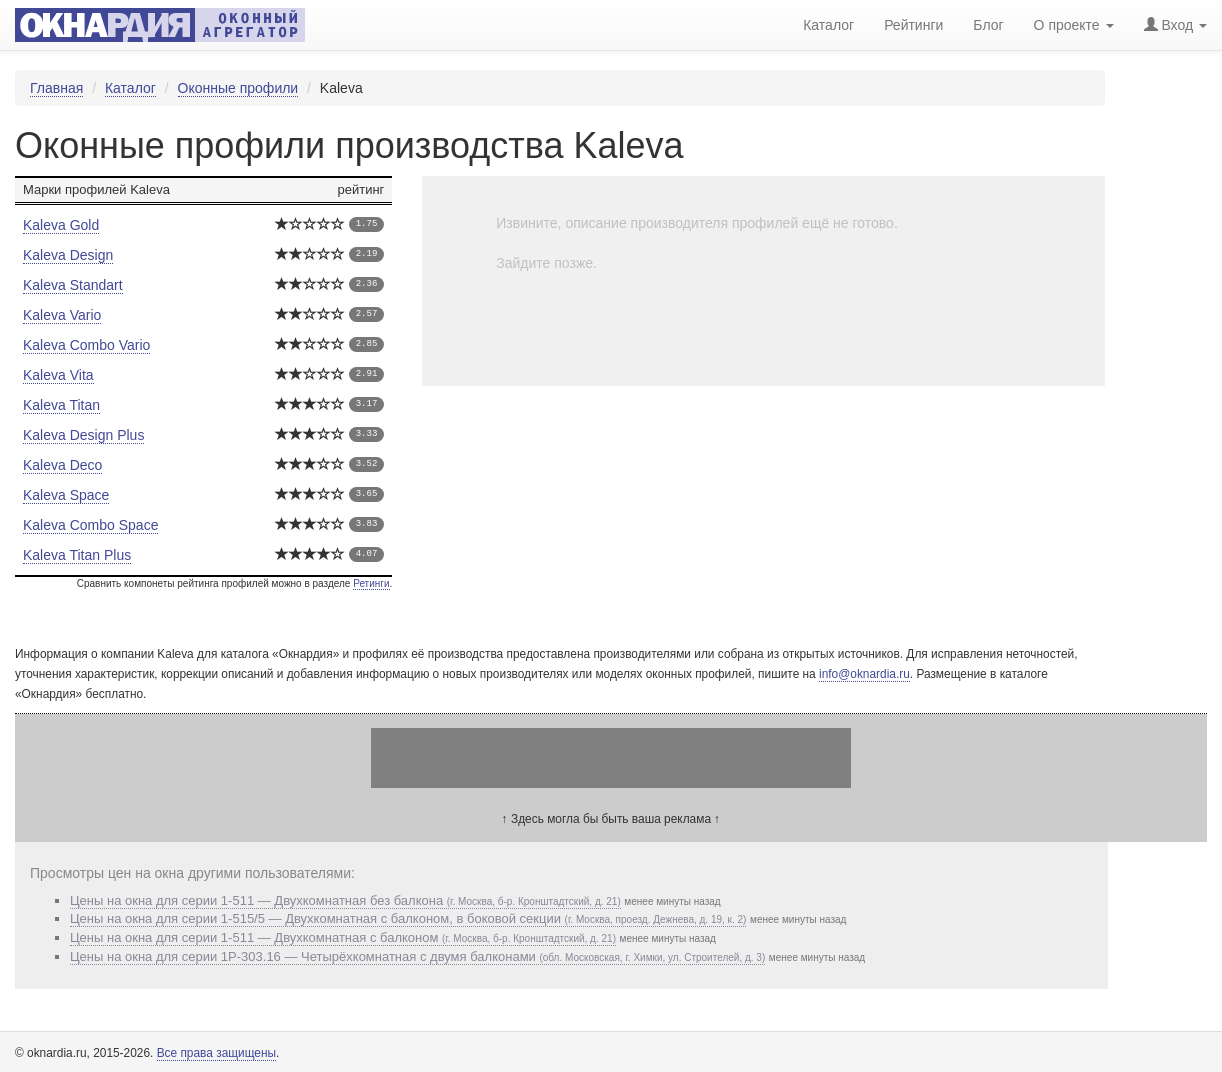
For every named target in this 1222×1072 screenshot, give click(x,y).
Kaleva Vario (62, 315)
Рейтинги (913, 25)
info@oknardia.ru (864, 674)
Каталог (130, 88)
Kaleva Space (66, 495)
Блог (988, 25)
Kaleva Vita (58, 375)
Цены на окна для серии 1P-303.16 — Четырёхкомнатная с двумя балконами (417, 956)
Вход (1175, 25)
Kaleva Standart (73, 285)
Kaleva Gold (61, 225)
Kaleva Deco (62, 465)
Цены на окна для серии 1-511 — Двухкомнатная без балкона (345, 900)
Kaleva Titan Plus (77, 555)
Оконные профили (238, 88)
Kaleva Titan (61, 405)
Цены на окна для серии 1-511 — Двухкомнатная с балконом (343, 937)
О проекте (1074, 25)
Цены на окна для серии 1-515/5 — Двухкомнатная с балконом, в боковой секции (408, 918)
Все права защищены (216, 1053)
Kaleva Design (68, 255)
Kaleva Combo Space (90, 525)
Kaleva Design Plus (83, 435)
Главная (56, 88)
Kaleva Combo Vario (86, 345)
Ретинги (371, 583)
